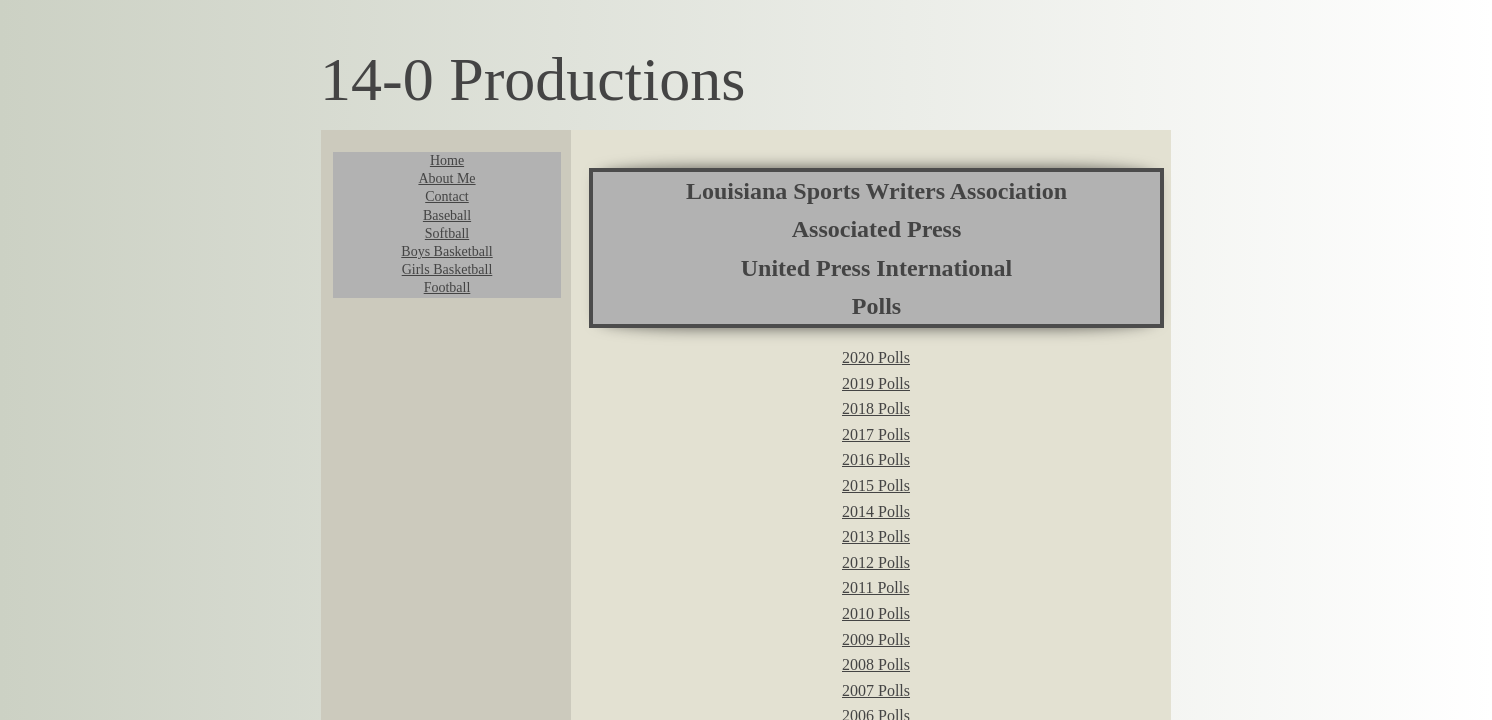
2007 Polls (876, 690)
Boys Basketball (446, 251)
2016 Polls (876, 459)
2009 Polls (876, 639)
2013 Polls (876, 536)
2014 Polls (876, 511)
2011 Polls (875, 587)
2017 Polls (876, 434)
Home (447, 160)
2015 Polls (876, 485)
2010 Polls (876, 613)
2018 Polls (876, 408)
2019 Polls (876, 383)
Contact (447, 196)
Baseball (447, 215)
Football (447, 287)
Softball (447, 233)
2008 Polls (876, 664)
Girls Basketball (447, 269)
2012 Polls (876, 562)
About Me (446, 178)
